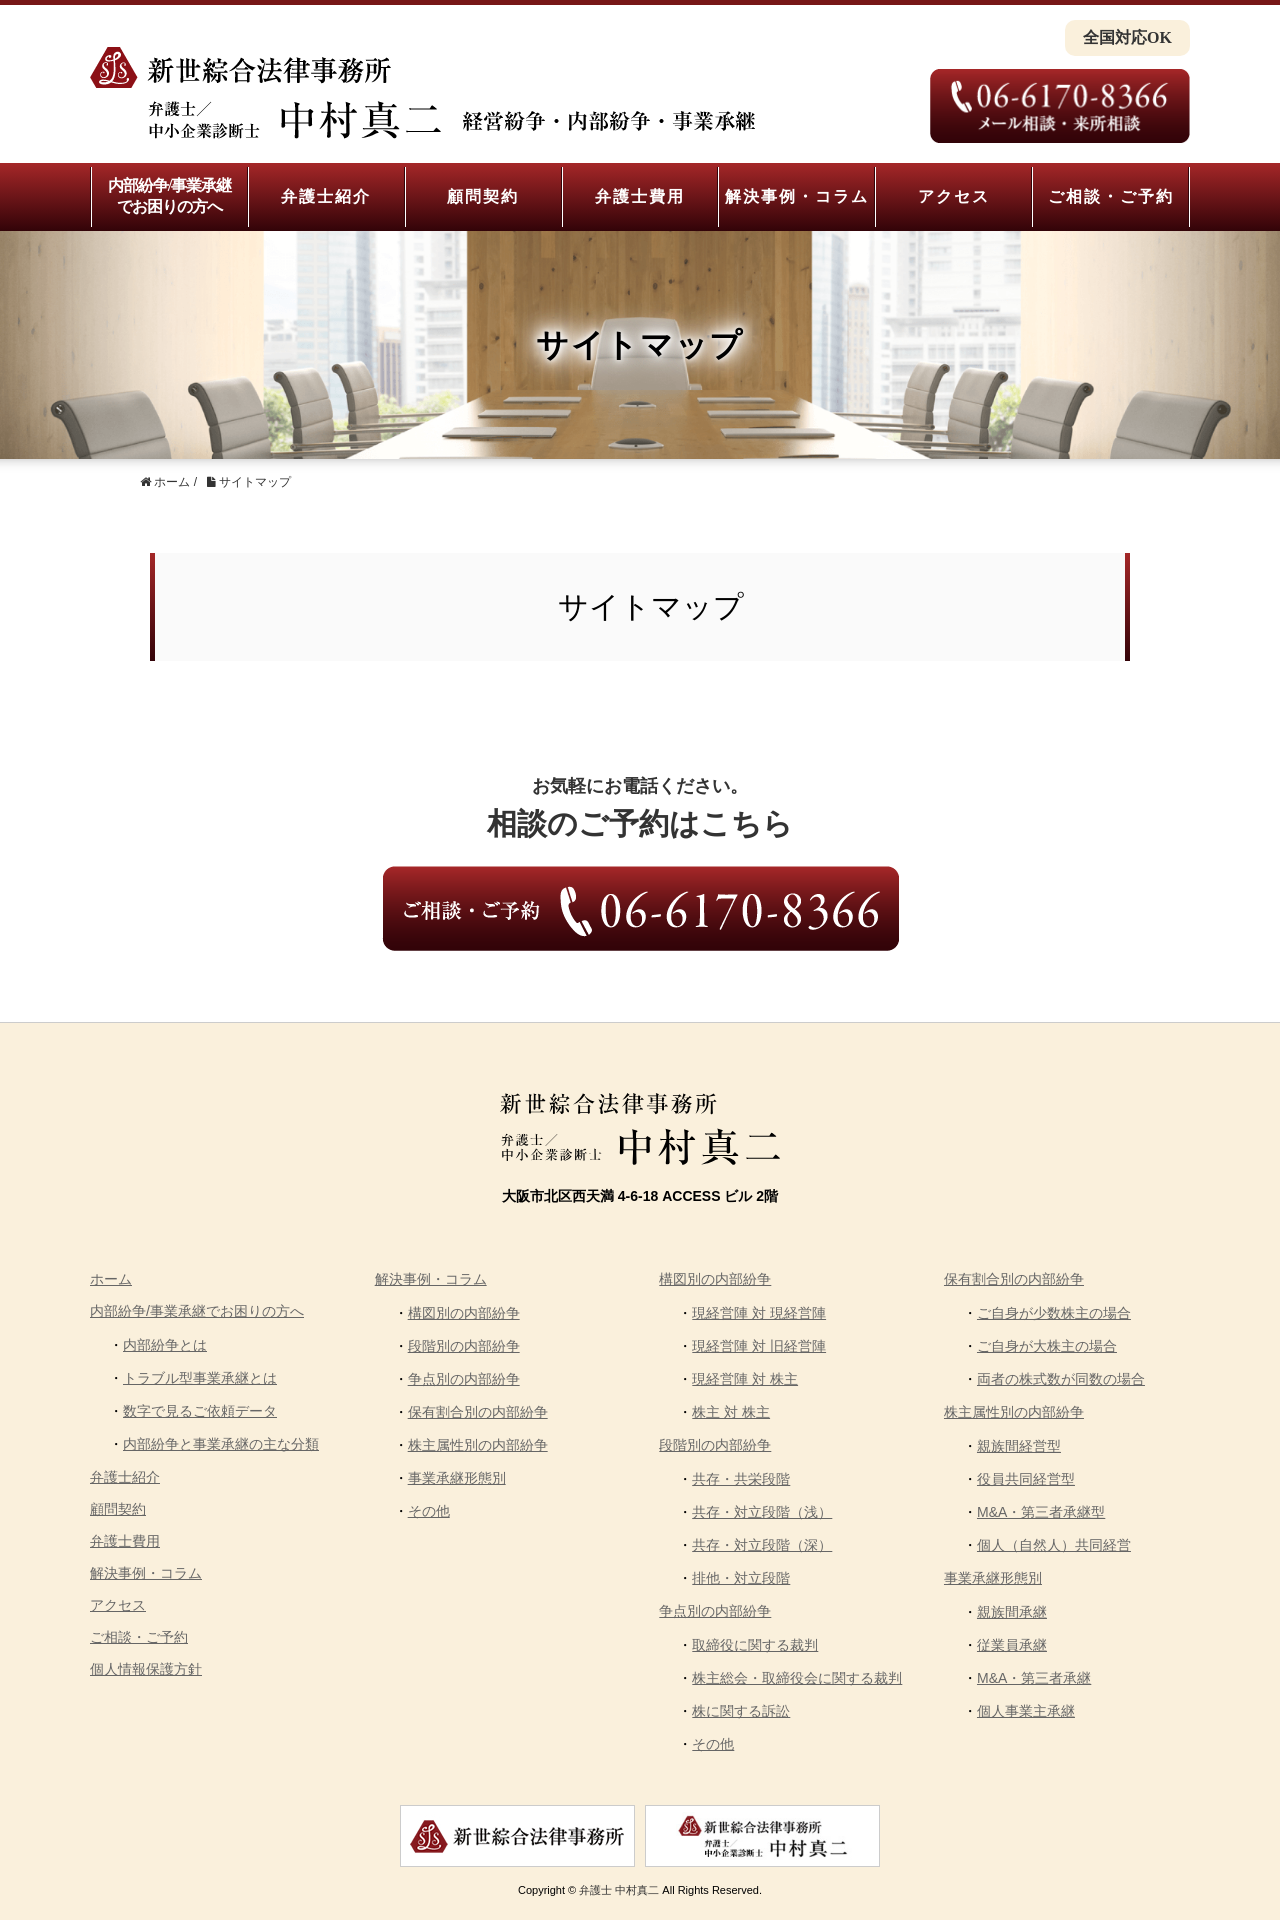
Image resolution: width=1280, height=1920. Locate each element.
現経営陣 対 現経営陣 (759, 1313)
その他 (429, 1511)
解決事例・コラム (797, 196)
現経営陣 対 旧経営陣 (759, 1346)
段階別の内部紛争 (464, 1346)
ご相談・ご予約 (1111, 196)
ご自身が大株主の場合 (1047, 1346)
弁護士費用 (640, 196)
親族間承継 (1012, 1612)
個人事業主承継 (1026, 1711)
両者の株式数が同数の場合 (1061, 1379)
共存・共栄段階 (741, 1479)
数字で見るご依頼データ (200, 1411)
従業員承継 (1012, 1645)
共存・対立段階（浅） (762, 1512)
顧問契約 (483, 196)
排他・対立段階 (741, 1578)
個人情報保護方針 (146, 1669)
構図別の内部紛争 (464, 1313)
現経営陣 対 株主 (745, 1379)
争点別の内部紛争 (464, 1379)
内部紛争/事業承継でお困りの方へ (169, 196)
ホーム (111, 1279)
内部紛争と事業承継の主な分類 (221, 1444)
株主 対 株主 (731, 1412)
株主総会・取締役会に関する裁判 (797, 1678)
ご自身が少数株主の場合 (1054, 1313)
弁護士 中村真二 (619, 1890)
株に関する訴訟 (741, 1711)
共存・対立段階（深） (762, 1545)
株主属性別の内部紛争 (478, 1445)
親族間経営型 (1019, 1446)
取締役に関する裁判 (755, 1645)
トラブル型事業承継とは (200, 1378)
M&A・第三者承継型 (1041, 1512)
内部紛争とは (165, 1345)
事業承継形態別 (457, 1478)
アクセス (954, 196)
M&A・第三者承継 (1034, 1678)
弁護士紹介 (326, 196)
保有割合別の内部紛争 (478, 1412)
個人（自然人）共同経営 (1054, 1545)
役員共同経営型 (1026, 1479)
